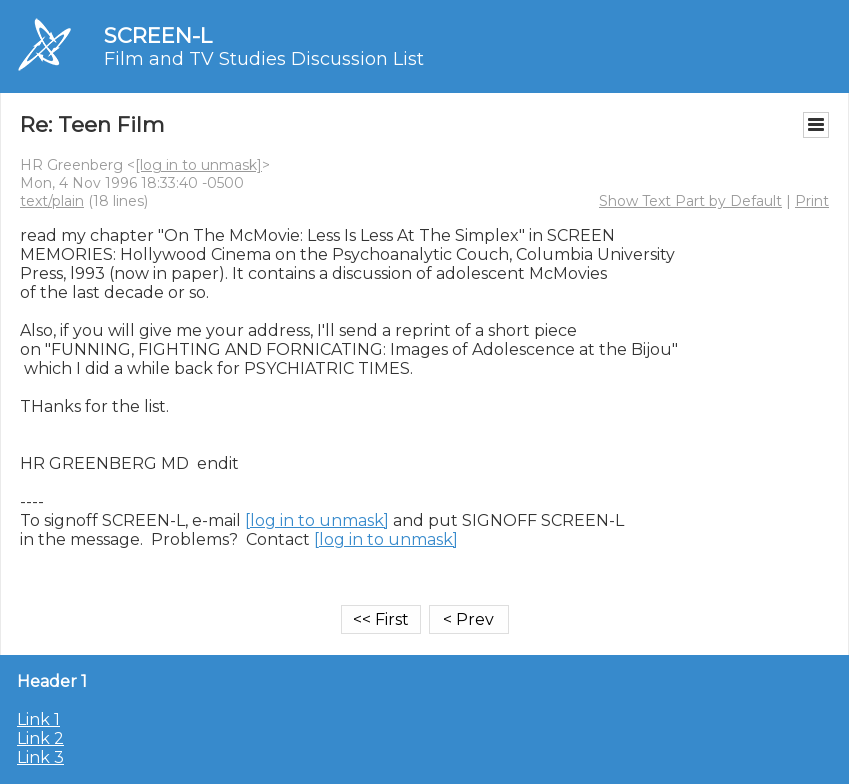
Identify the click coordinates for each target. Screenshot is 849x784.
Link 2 (40, 738)
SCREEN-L (158, 35)
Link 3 (40, 757)
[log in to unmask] (198, 165)
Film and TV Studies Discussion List (264, 59)
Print (812, 201)
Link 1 (38, 719)
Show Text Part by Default (690, 201)
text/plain (52, 201)
